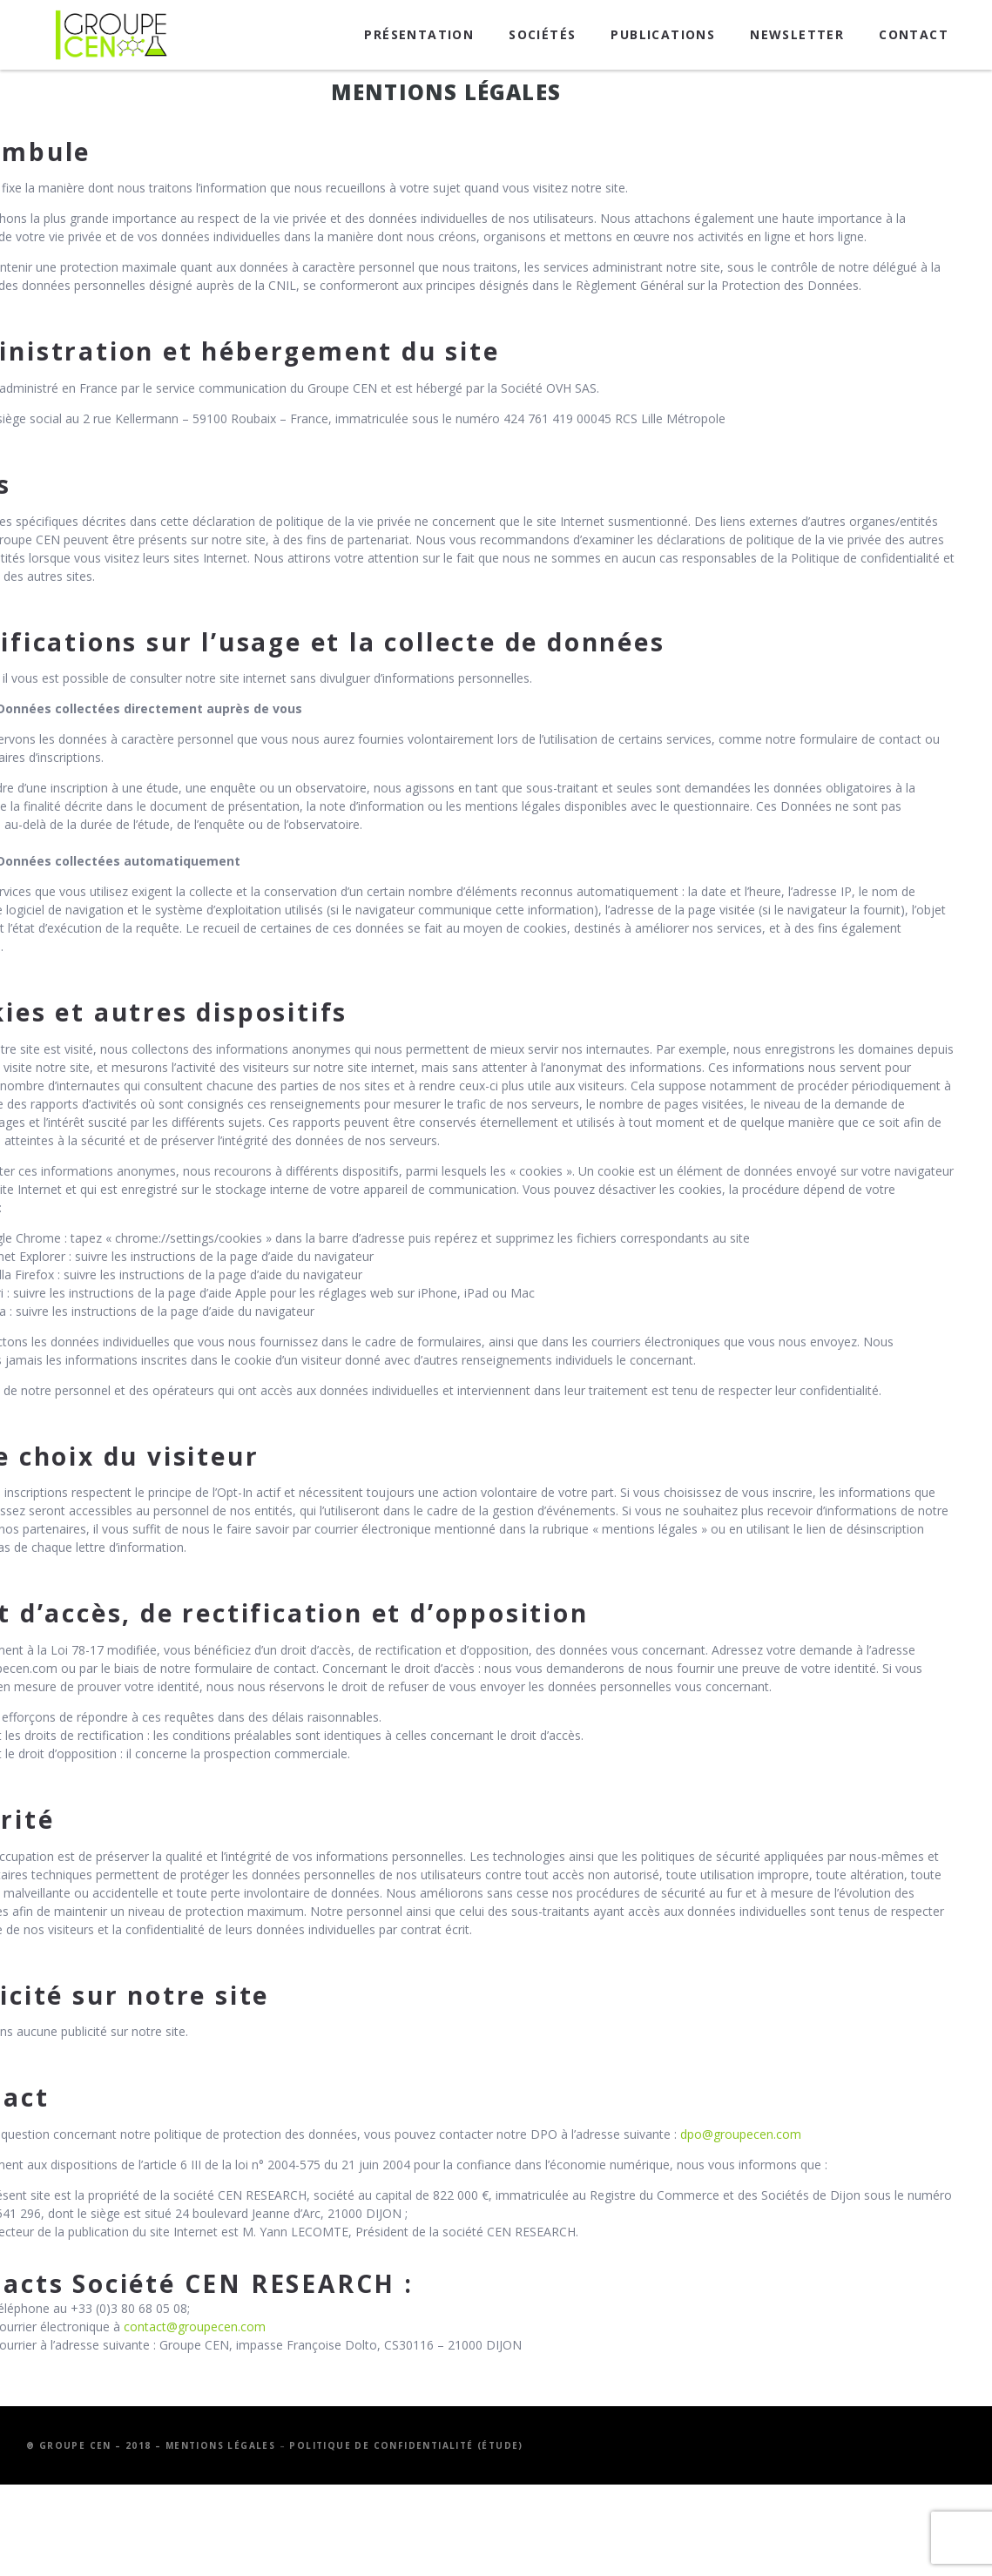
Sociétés (542, 34)
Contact (913, 34)
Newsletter (797, 34)
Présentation (419, 34)
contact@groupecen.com (195, 2326)
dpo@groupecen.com (740, 2134)
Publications (663, 34)
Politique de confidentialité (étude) (406, 2445)
